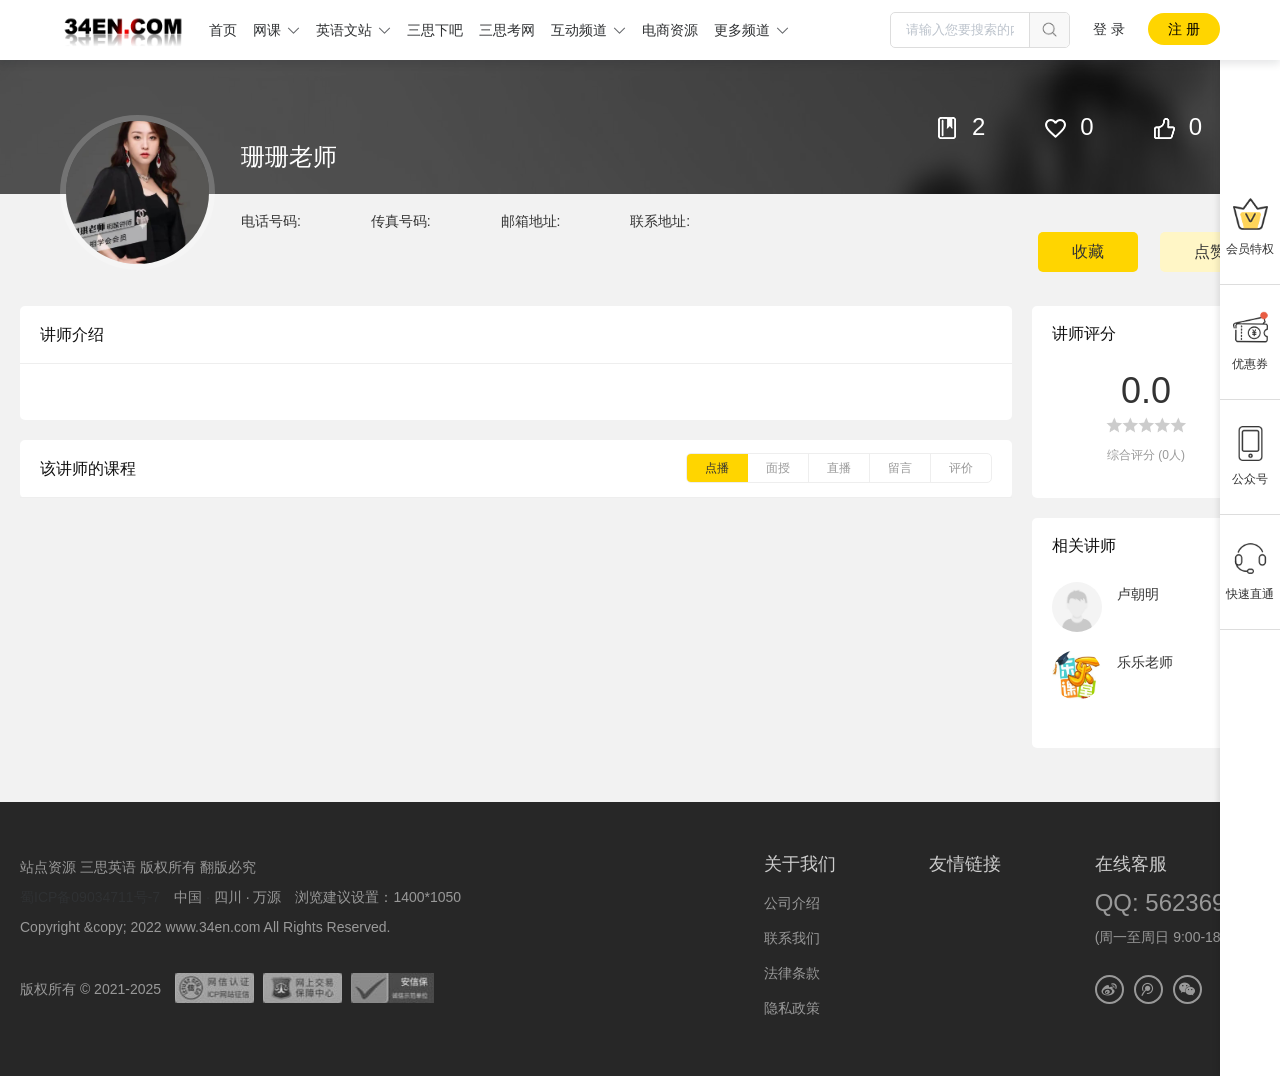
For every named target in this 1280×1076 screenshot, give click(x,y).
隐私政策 (792, 1008)
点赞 (1210, 251)
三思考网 (507, 30)
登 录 (1109, 29)
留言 (900, 468)
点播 (717, 468)
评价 (961, 468)
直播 (839, 468)
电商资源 (670, 30)
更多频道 (742, 30)
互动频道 (579, 30)
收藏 (1088, 251)
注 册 (1184, 29)
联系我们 (792, 938)
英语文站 (344, 30)
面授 (778, 468)
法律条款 (792, 973)
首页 (223, 30)
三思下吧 (435, 30)
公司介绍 (792, 903)
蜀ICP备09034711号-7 (90, 897)
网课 (267, 30)
